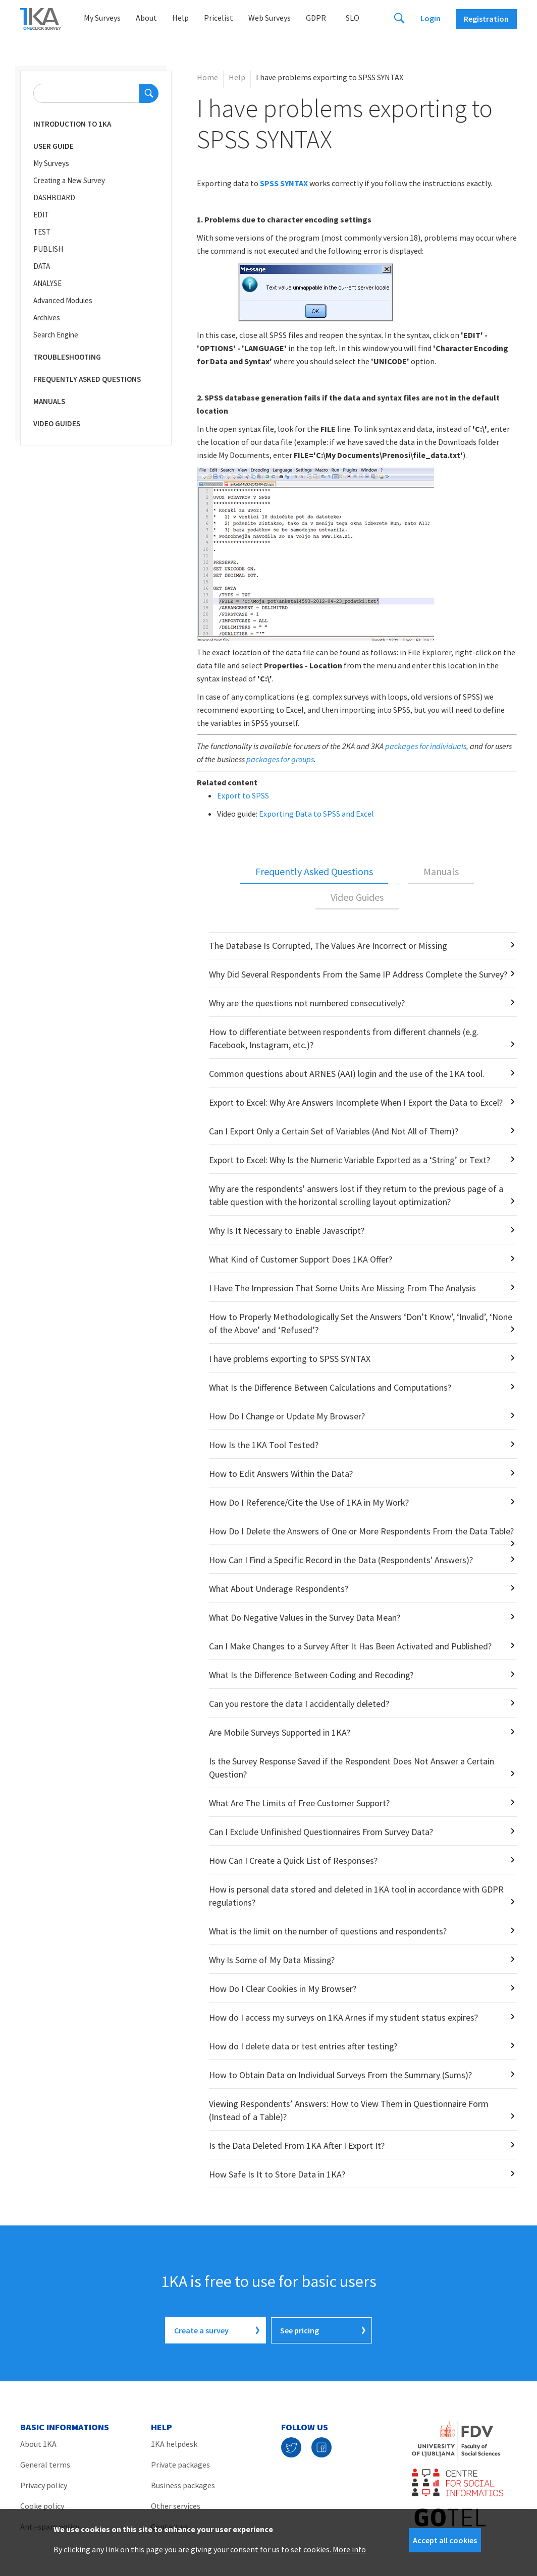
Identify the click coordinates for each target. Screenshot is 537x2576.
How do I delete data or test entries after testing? (303, 2046)
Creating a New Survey (69, 180)
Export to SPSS (243, 795)
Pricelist (218, 18)
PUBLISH (48, 249)
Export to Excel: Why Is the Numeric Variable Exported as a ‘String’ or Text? (349, 1160)
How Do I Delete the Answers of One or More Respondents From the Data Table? (361, 1531)
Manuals (49, 401)
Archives (46, 317)
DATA (41, 266)
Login (430, 18)
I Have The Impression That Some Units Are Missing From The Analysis (342, 1288)
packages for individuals (425, 746)
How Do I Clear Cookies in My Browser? (282, 1988)
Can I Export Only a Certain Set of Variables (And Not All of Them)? (333, 1131)
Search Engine (55, 334)
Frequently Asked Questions (87, 379)
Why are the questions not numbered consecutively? (307, 1003)
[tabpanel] (357, 1560)
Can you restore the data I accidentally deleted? (299, 1703)
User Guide (53, 146)
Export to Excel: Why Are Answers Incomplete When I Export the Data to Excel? (356, 1102)
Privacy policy (43, 2485)
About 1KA (38, 2444)
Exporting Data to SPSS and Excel (316, 814)
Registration (486, 19)
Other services (175, 2506)
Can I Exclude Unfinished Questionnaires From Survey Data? (321, 1832)
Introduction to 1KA (72, 124)
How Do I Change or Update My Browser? (287, 1416)
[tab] (314, 872)
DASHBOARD (54, 197)
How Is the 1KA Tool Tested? (263, 1445)
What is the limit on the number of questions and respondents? (328, 1931)
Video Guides (56, 423)
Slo (352, 18)
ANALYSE (47, 283)
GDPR (316, 18)
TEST (41, 232)
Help (180, 18)
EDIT (41, 214)
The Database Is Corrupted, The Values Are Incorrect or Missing (328, 945)
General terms (45, 2464)
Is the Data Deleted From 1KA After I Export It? (297, 2145)
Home (207, 77)
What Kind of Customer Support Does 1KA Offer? (300, 1259)
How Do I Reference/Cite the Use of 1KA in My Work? (309, 1502)
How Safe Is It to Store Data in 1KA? (277, 2174)
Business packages (183, 2485)
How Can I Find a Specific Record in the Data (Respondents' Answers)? (341, 1560)
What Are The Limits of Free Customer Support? (299, 1803)
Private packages (180, 2464)
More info (349, 2549)
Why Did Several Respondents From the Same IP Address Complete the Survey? (358, 974)
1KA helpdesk (174, 2444)
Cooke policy (42, 2506)
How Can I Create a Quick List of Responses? (293, 1860)
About (146, 18)
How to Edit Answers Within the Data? (281, 1473)
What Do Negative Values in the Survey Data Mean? (304, 1617)
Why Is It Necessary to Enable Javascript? (286, 1230)
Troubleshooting (67, 357)
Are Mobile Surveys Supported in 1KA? (279, 1732)
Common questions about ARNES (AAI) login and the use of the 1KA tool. (347, 1073)
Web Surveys (269, 18)
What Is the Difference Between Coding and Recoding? (311, 1675)
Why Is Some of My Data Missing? (272, 1960)
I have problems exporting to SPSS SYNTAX (289, 1358)
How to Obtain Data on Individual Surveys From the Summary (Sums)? (340, 2075)
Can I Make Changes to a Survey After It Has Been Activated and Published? (350, 1646)
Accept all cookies (445, 2540)
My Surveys (102, 18)
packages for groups (280, 759)
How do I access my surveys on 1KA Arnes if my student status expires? (343, 2017)
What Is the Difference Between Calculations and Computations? (330, 1387)
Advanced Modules (62, 300)
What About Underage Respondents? (278, 1588)
